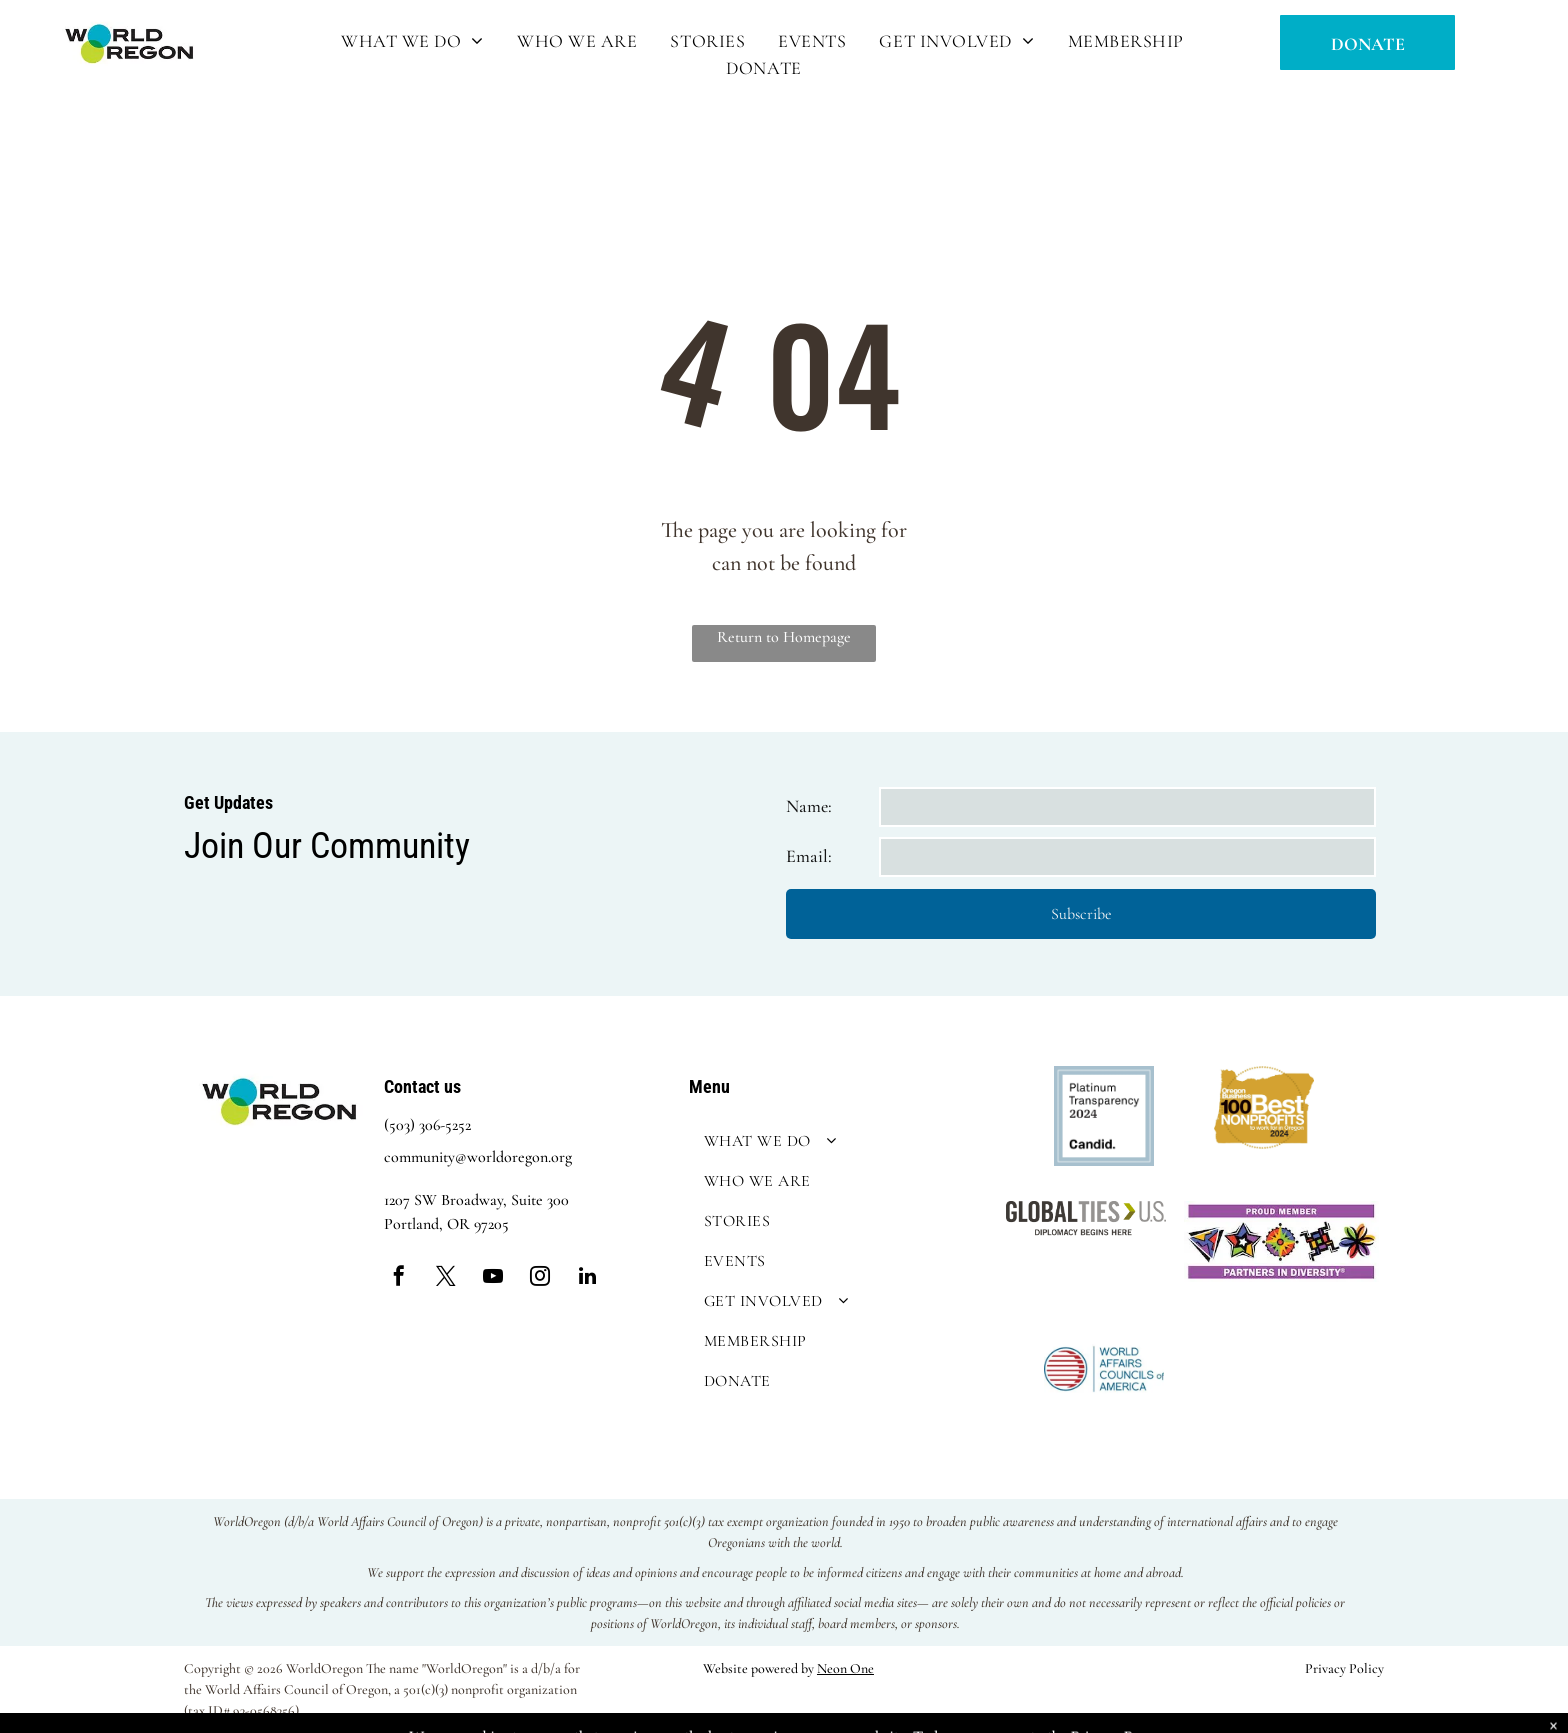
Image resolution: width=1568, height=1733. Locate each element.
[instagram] (540, 1278)
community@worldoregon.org (478, 1157)
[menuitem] (414, 41)
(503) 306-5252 (427, 1125)
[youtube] (493, 1278)
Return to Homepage (784, 637)
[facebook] (399, 1278)
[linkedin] (587, 1278)
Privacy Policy (1344, 1668)
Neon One (845, 1668)
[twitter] (446, 1278)
